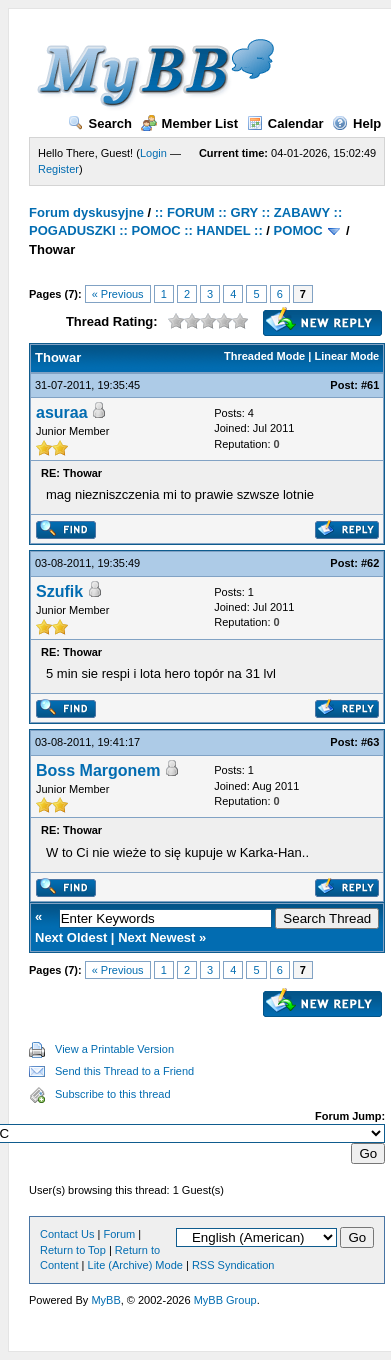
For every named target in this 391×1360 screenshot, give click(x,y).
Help (356, 123)
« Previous (118, 294)
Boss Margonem (98, 770)
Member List (190, 123)
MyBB (105, 1300)
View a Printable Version (114, 1049)
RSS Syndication (233, 1265)
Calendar (285, 123)
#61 (370, 385)
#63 (370, 742)
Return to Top (73, 1250)
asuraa (62, 412)
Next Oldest (71, 937)
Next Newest (156, 937)
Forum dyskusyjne (86, 212)
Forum (119, 1234)
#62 (370, 563)
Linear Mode (346, 356)
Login (153, 153)
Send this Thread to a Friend (124, 1071)
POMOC (298, 230)
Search (100, 123)
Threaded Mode (264, 356)
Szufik (59, 591)
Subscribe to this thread (113, 1094)
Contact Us (67, 1234)
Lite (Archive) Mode (135, 1265)
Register (58, 169)
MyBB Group (225, 1300)
